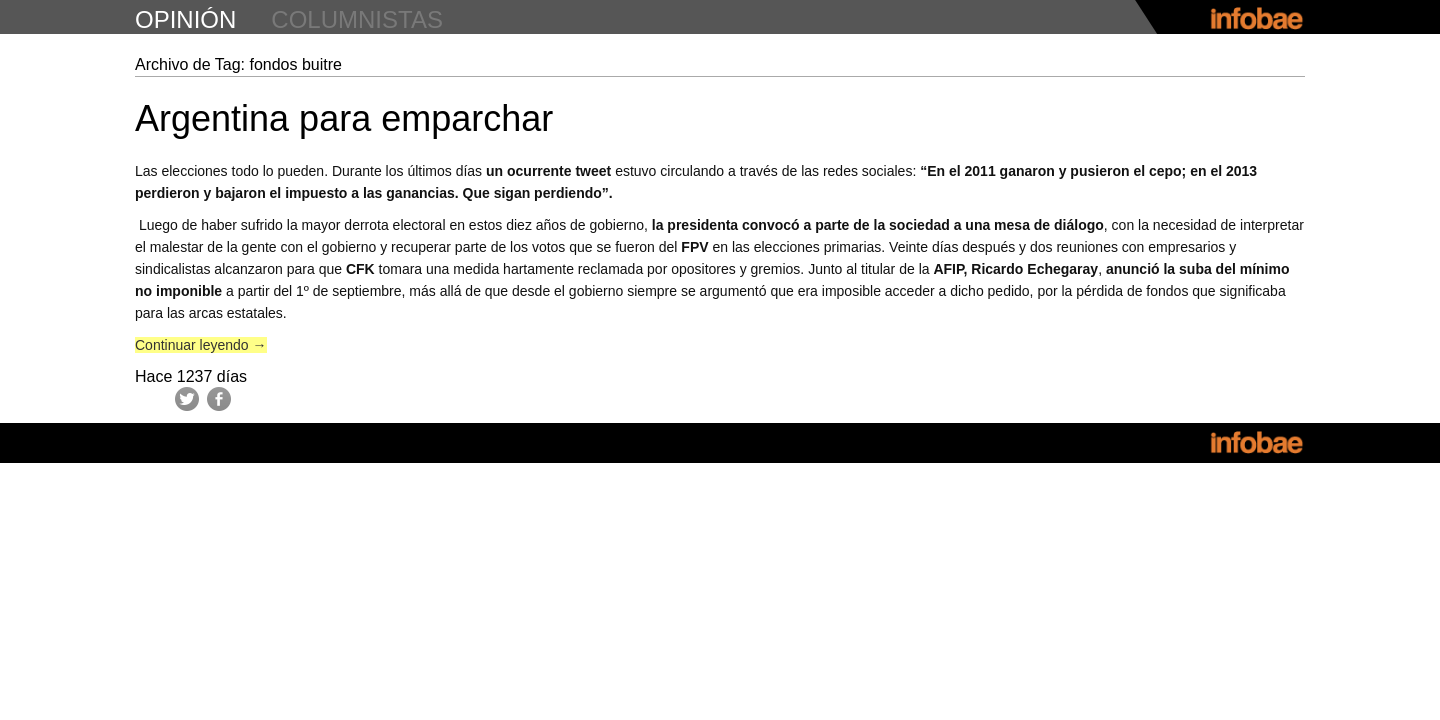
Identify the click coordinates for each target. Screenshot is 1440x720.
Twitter (187, 399)
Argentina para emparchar (344, 118)
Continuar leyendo (201, 345)
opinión (185, 19)
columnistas (357, 19)
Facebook (219, 399)
